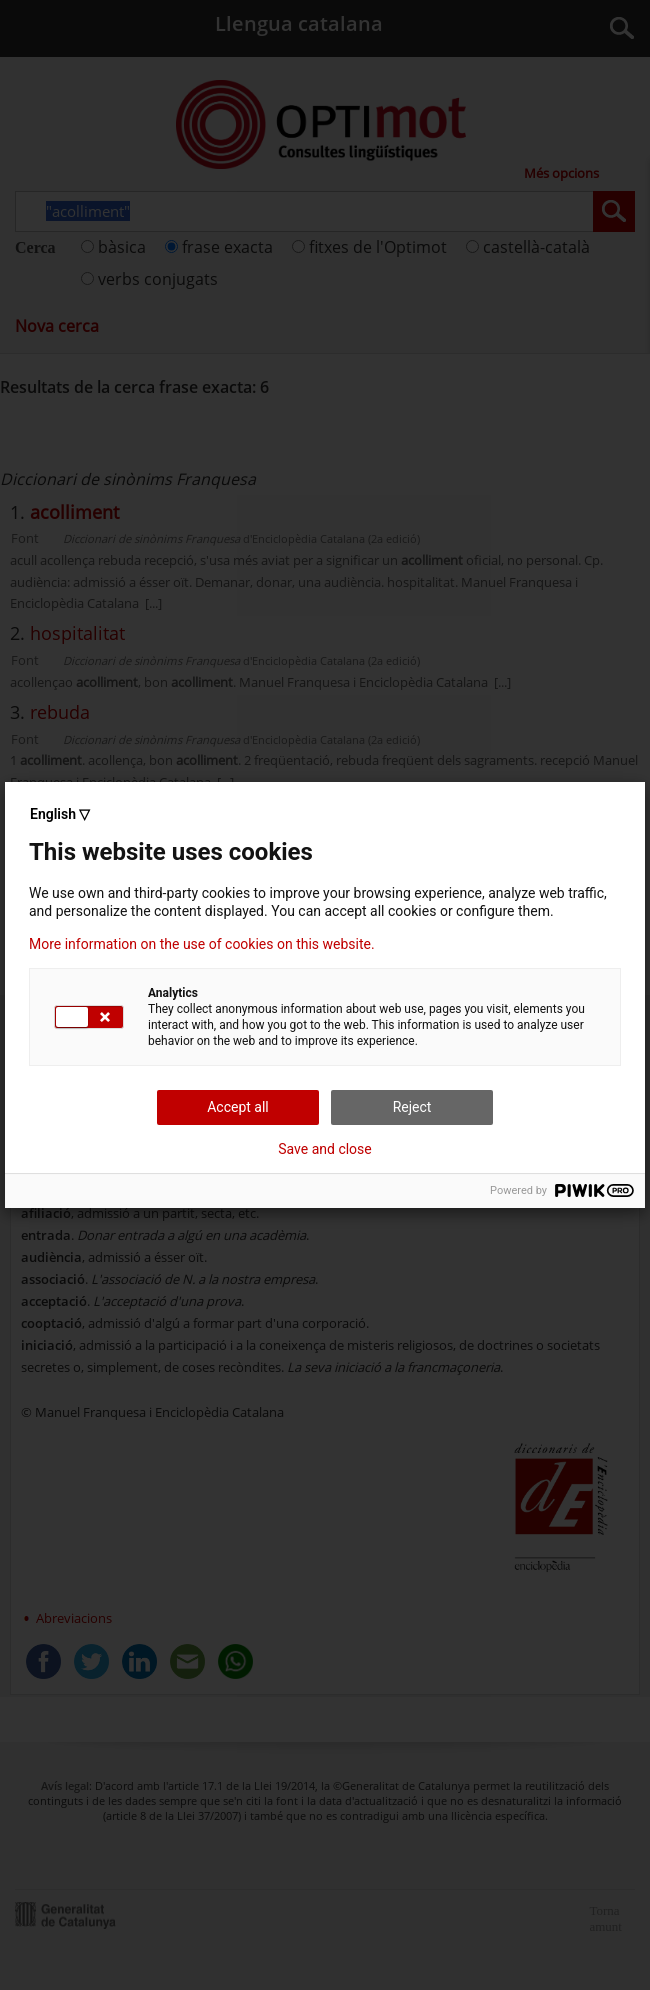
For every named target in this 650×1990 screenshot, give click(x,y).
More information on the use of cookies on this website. (202, 944)
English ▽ (60, 814)
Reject (412, 1107)
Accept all (238, 1107)
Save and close (325, 1149)
